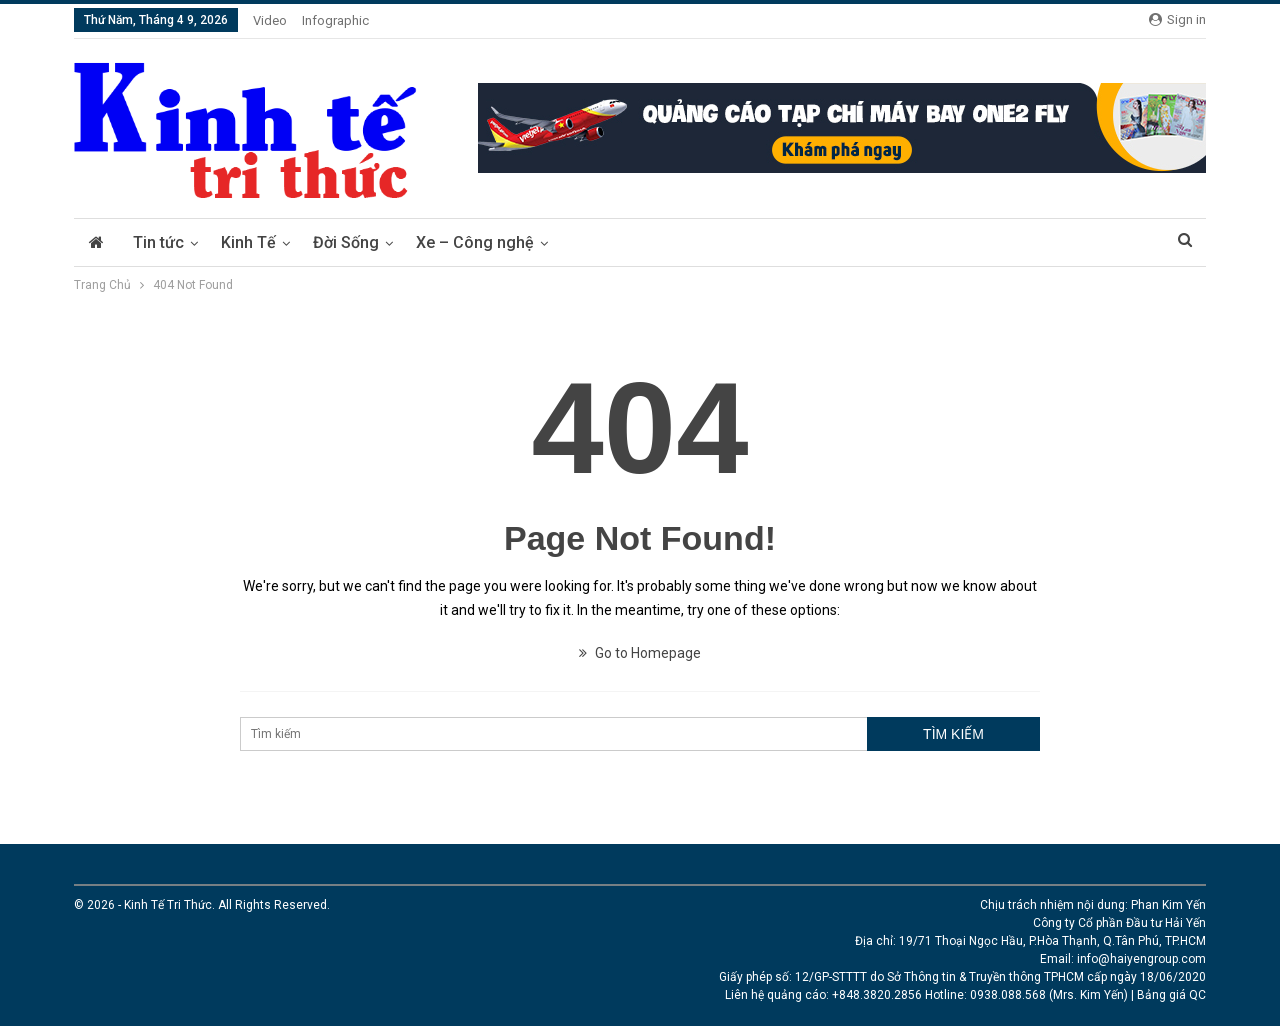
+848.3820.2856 (877, 995)
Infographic (335, 20)
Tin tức (158, 242)
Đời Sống (346, 242)
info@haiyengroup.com (1141, 959)
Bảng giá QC (1171, 995)
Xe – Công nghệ (475, 242)
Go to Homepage (640, 653)
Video (270, 20)
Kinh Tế (248, 242)
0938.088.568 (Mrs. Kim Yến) (1049, 995)
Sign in (1177, 19)
